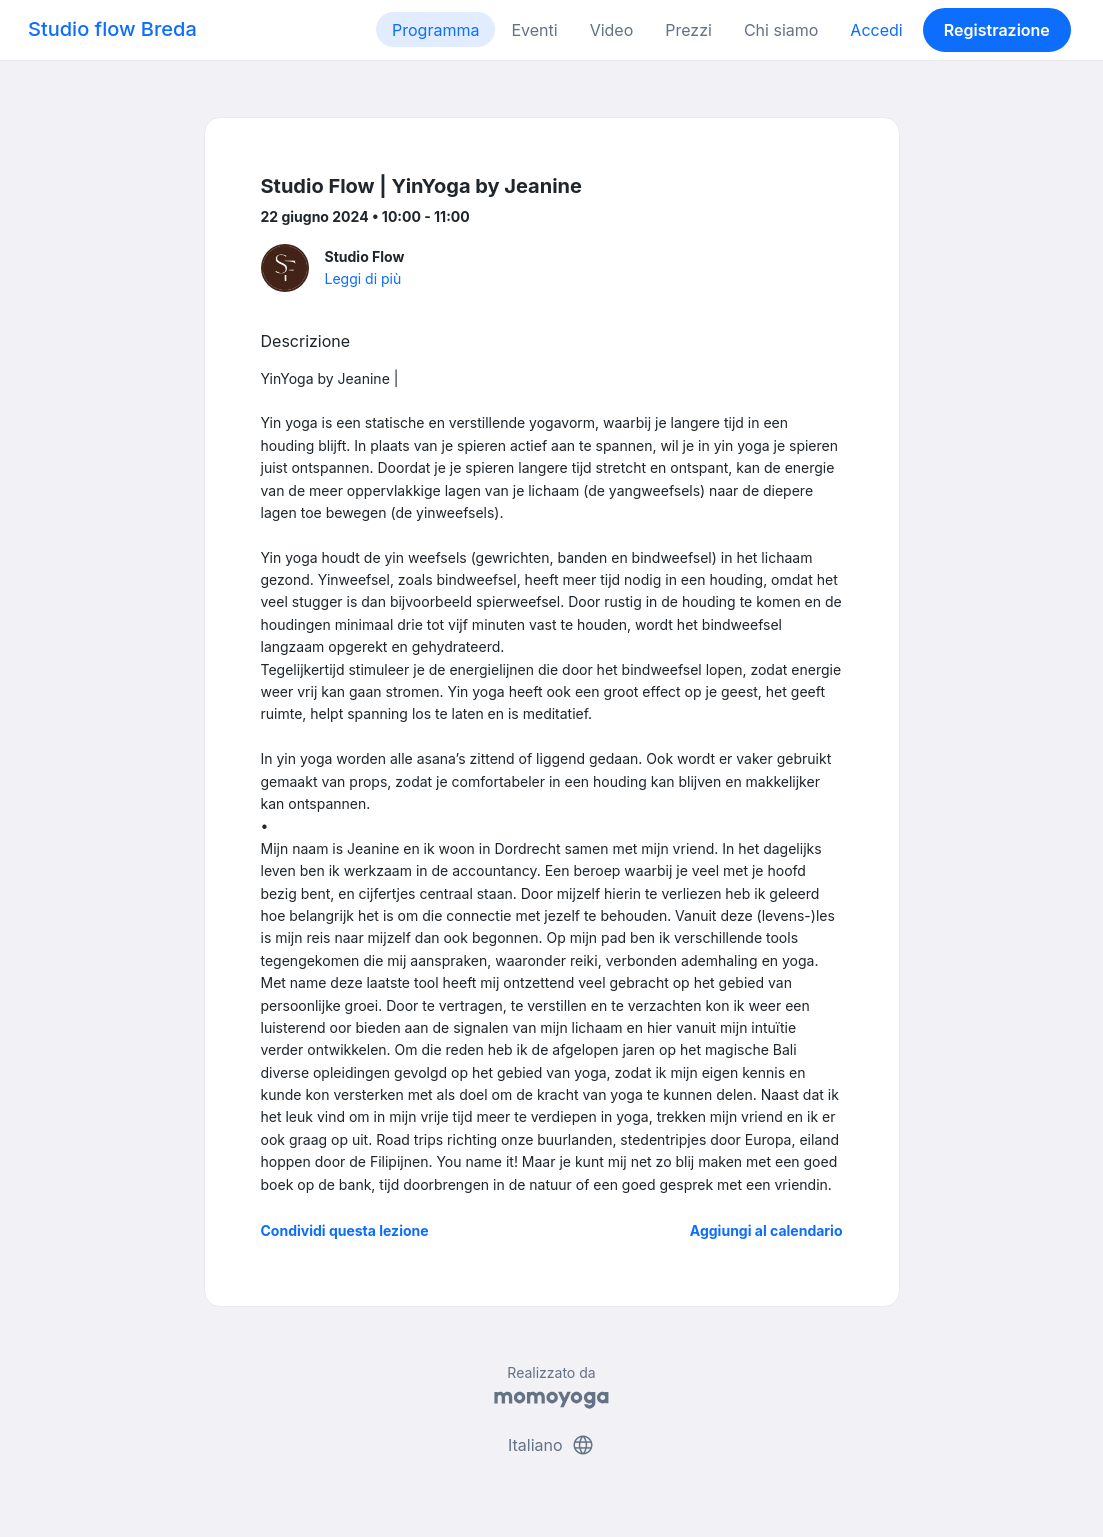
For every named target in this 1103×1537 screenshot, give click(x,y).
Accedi (876, 30)
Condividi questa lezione (345, 1230)
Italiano (551, 1445)
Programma (435, 30)
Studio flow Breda (112, 29)
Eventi (534, 30)
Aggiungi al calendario (766, 1230)
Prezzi (688, 30)
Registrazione (997, 30)
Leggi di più (363, 278)
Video (612, 30)
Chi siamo (781, 30)
